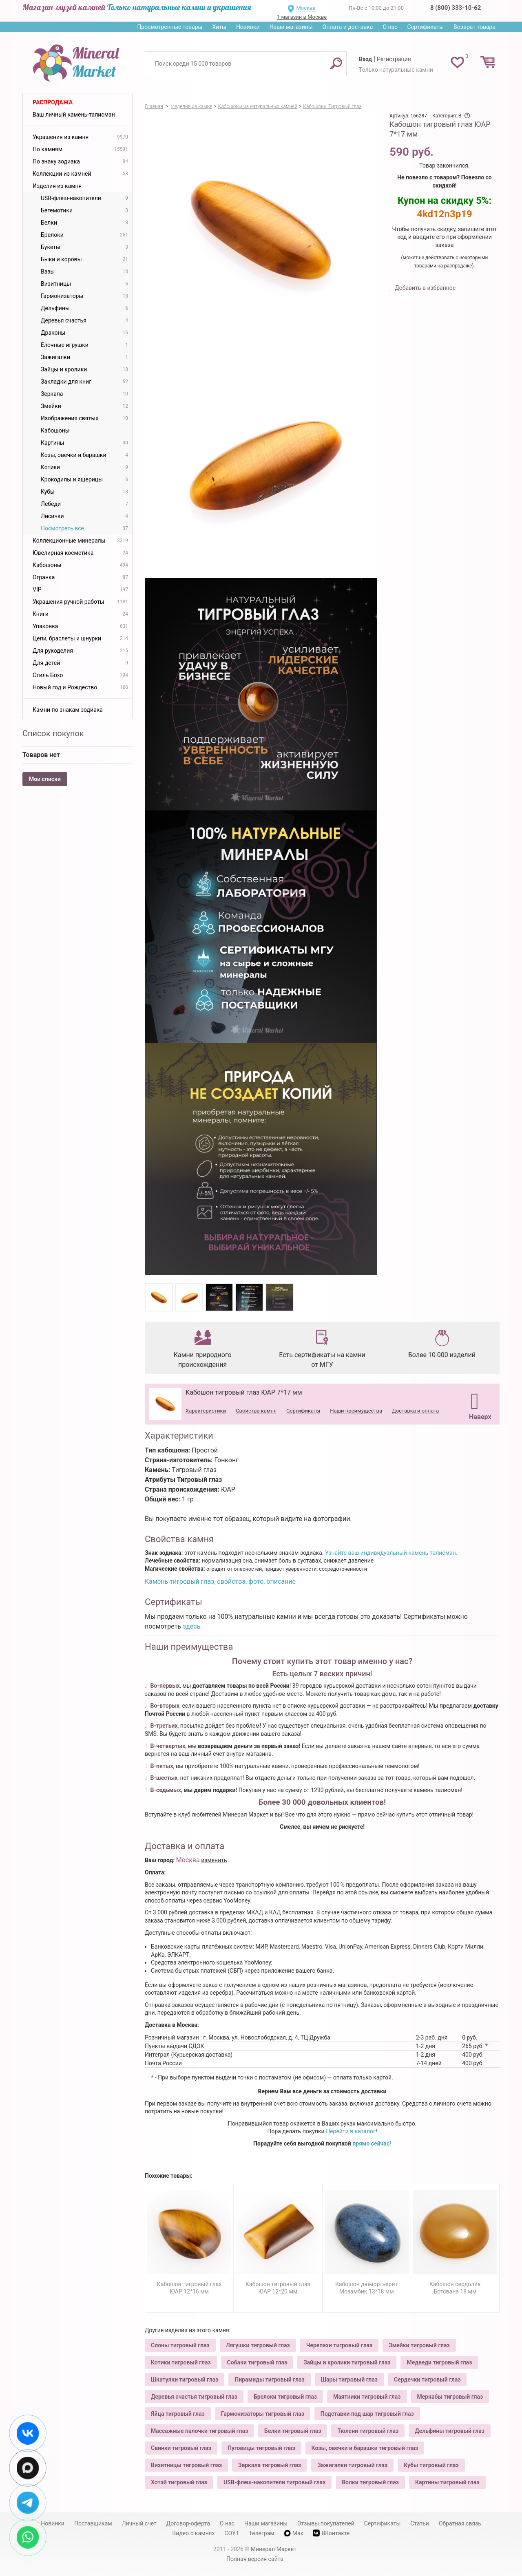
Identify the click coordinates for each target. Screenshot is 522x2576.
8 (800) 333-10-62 (455, 7)
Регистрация (394, 59)
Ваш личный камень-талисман (74, 114)
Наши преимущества (356, 1411)
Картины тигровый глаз (447, 2482)
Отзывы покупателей (325, 2523)
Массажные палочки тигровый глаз (199, 2431)
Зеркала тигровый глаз (269, 2465)
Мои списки (45, 779)
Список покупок (53, 733)
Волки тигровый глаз (370, 2482)
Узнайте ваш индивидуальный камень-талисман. (391, 1553)
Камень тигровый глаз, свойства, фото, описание (220, 1581)
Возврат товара (474, 27)
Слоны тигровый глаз (180, 2345)
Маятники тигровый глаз (367, 2396)
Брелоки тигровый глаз (285, 2396)
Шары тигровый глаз (349, 2379)
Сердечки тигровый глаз (427, 2379)
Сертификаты (425, 27)
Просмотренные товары (169, 27)
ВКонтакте (331, 2533)
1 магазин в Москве (302, 17)
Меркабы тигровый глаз (450, 2396)
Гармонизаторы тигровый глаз (262, 2413)
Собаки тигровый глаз (257, 2362)
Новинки (248, 27)
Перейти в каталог (351, 2131)
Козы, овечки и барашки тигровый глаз (365, 2448)
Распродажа (53, 102)
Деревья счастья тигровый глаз (194, 2396)
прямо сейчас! (371, 2143)
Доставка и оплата (415, 1411)
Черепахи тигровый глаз (339, 2345)
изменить (214, 1860)
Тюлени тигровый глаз (367, 2431)
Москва (305, 8)
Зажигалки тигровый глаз (352, 2465)
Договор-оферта (188, 2523)
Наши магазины (291, 27)
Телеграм (261, 2533)
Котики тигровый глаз (181, 2362)
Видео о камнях (194, 2533)
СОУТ (231, 2533)
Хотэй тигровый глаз (179, 2482)
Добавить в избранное (425, 288)
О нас (390, 27)
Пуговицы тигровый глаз (261, 2448)
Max (293, 2533)
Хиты (219, 27)
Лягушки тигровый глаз (258, 2345)
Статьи (419, 2523)
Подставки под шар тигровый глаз (367, 2413)
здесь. (192, 1626)
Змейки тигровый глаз (419, 2345)
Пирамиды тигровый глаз (269, 2379)
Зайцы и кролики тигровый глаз (346, 2362)
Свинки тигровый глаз (181, 2448)
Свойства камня (256, 1411)
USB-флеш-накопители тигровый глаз (274, 2482)
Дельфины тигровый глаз (449, 2431)
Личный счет (139, 2523)
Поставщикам (93, 2523)
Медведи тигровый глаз (439, 2362)
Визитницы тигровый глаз (186, 2465)
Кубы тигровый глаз (431, 2465)
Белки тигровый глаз (292, 2431)
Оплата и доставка (348, 27)
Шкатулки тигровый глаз (184, 2379)
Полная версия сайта (254, 2559)
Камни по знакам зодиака (68, 709)
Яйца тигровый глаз (178, 2413)
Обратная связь (460, 2523)
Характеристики (206, 1411)
